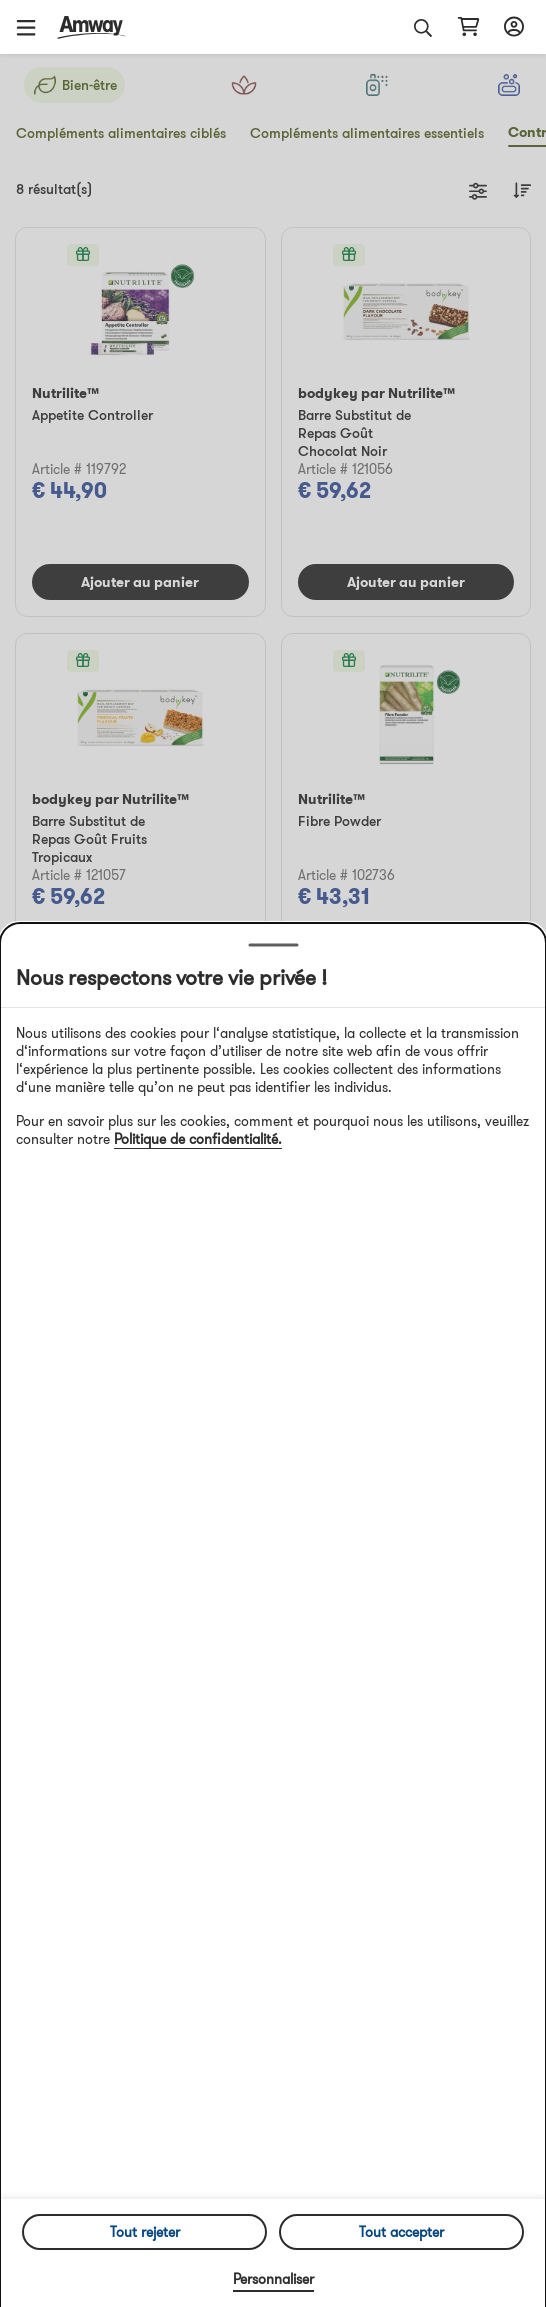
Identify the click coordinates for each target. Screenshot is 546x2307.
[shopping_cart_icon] (468, 27)
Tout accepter (401, 2232)
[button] (33, 27)
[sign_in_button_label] (511, 27)
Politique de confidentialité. (198, 1139)
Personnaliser (273, 2279)
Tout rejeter (145, 2232)
